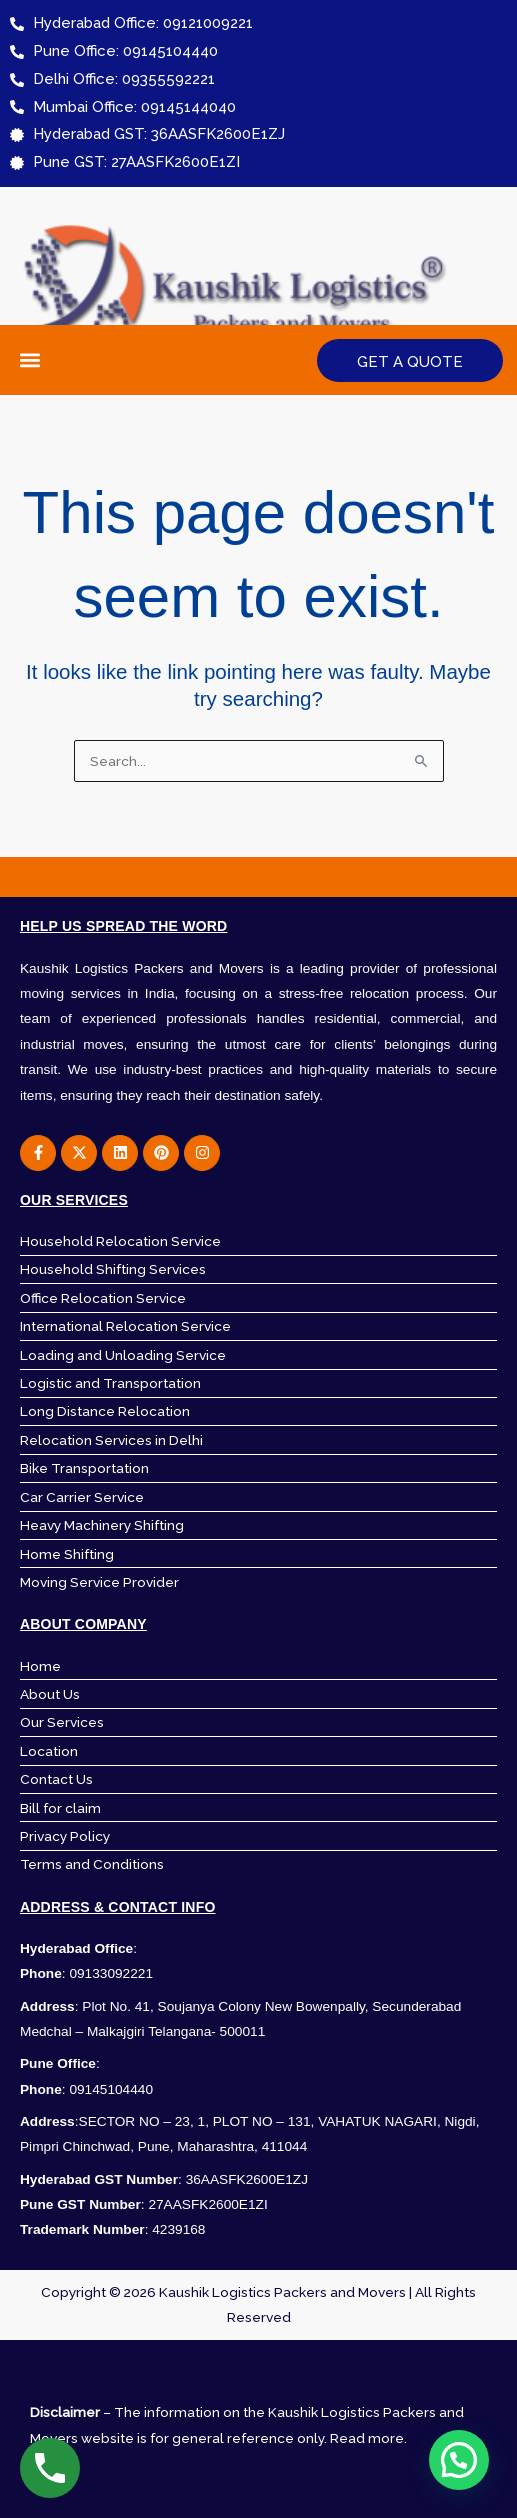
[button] (30, 360)
